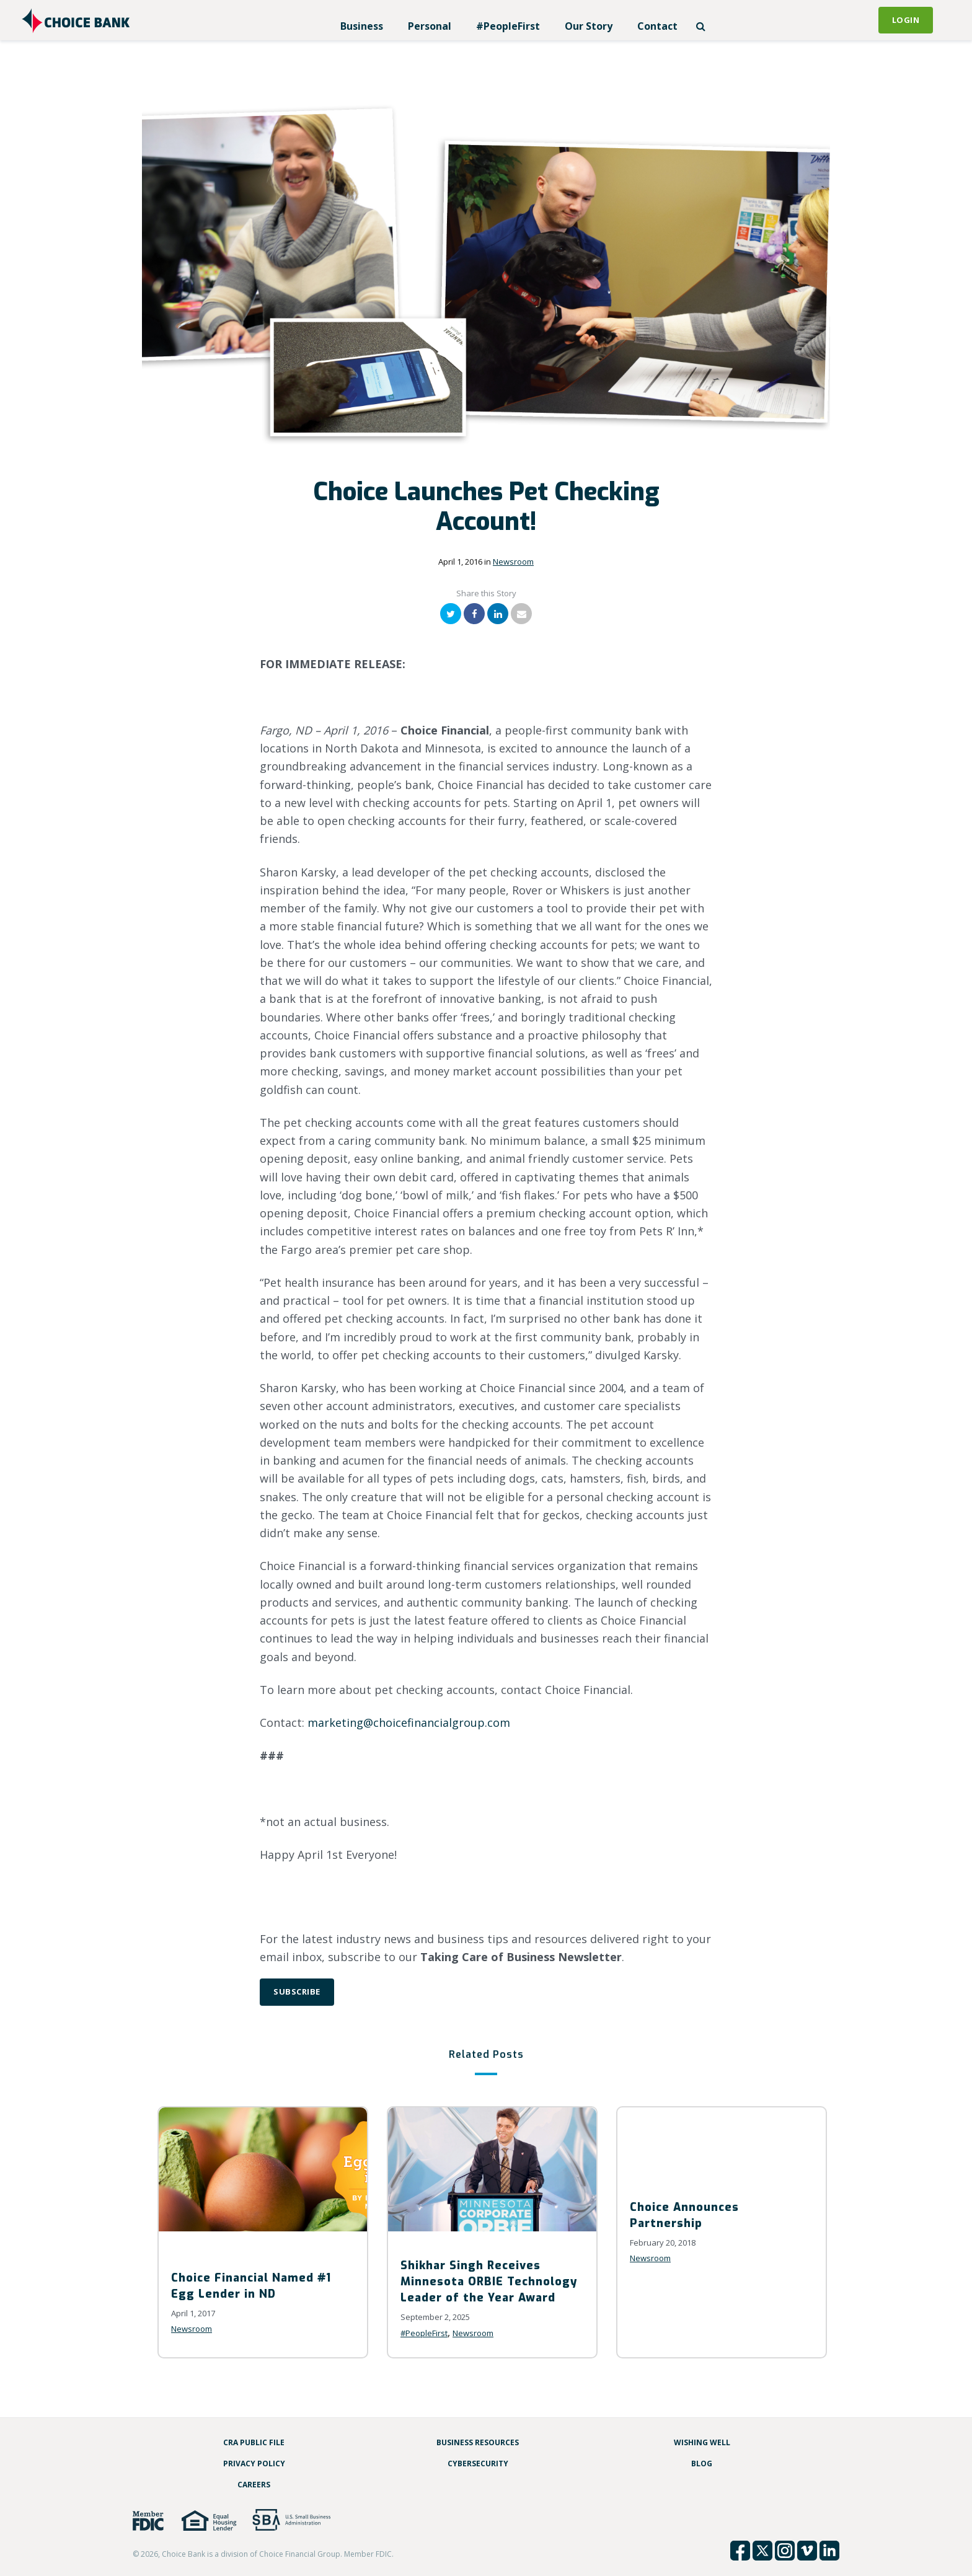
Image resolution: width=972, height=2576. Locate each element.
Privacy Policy (254, 2463)
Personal (429, 26)
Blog (701, 2463)
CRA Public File (254, 2442)
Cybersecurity (478, 2463)
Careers (253, 2484)
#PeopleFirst (508, 26)
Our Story (588, 26)
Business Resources (477, 2442)
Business (361, 26)
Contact (657, 26)
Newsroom (513, 561)
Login (906, 19)
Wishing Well (702, 2442)
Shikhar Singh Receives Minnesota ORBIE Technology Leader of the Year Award (488, 2281)
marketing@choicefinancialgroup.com (408, 1722)
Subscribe (296, 1991)
